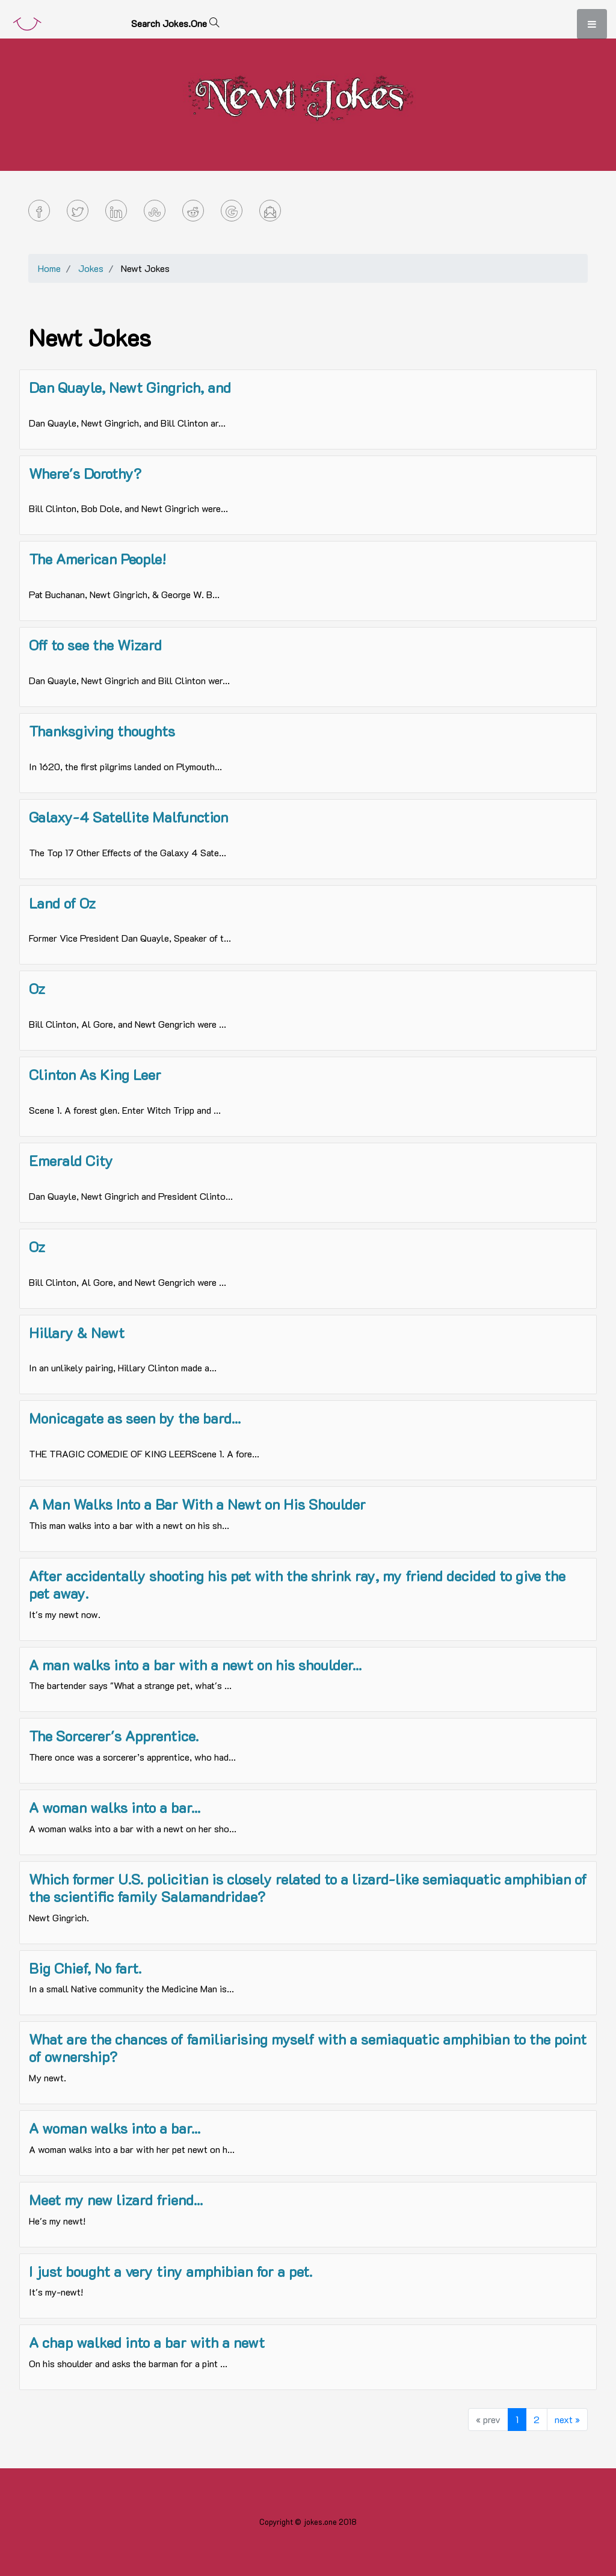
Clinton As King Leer (95, 1074)
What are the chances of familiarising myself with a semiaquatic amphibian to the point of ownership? (308, 2048)
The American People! (97, 558)
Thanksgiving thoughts (102, 730)
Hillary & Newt (77, 1332)
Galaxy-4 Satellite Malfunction (128, 817)
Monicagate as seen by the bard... (135, 1418)
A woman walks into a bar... (114, 1807)
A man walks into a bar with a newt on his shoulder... (195, 1664)
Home (49, 268)
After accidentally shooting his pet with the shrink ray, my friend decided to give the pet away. (297, 1584)
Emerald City (71, 1160)
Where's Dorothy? (85, 473)
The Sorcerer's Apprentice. (114, 1735)
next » (567, 2419)
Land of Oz (62, 903)
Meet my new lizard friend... (116, 2199)
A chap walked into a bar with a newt (147, 2342)
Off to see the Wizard (95, 644)
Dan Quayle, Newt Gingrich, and (130, 387)
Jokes (90, 268)
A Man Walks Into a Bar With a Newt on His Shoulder (197, 1504)
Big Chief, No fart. (85, 1968)
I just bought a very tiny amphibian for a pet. (170, 2271)
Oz (37, 988)
